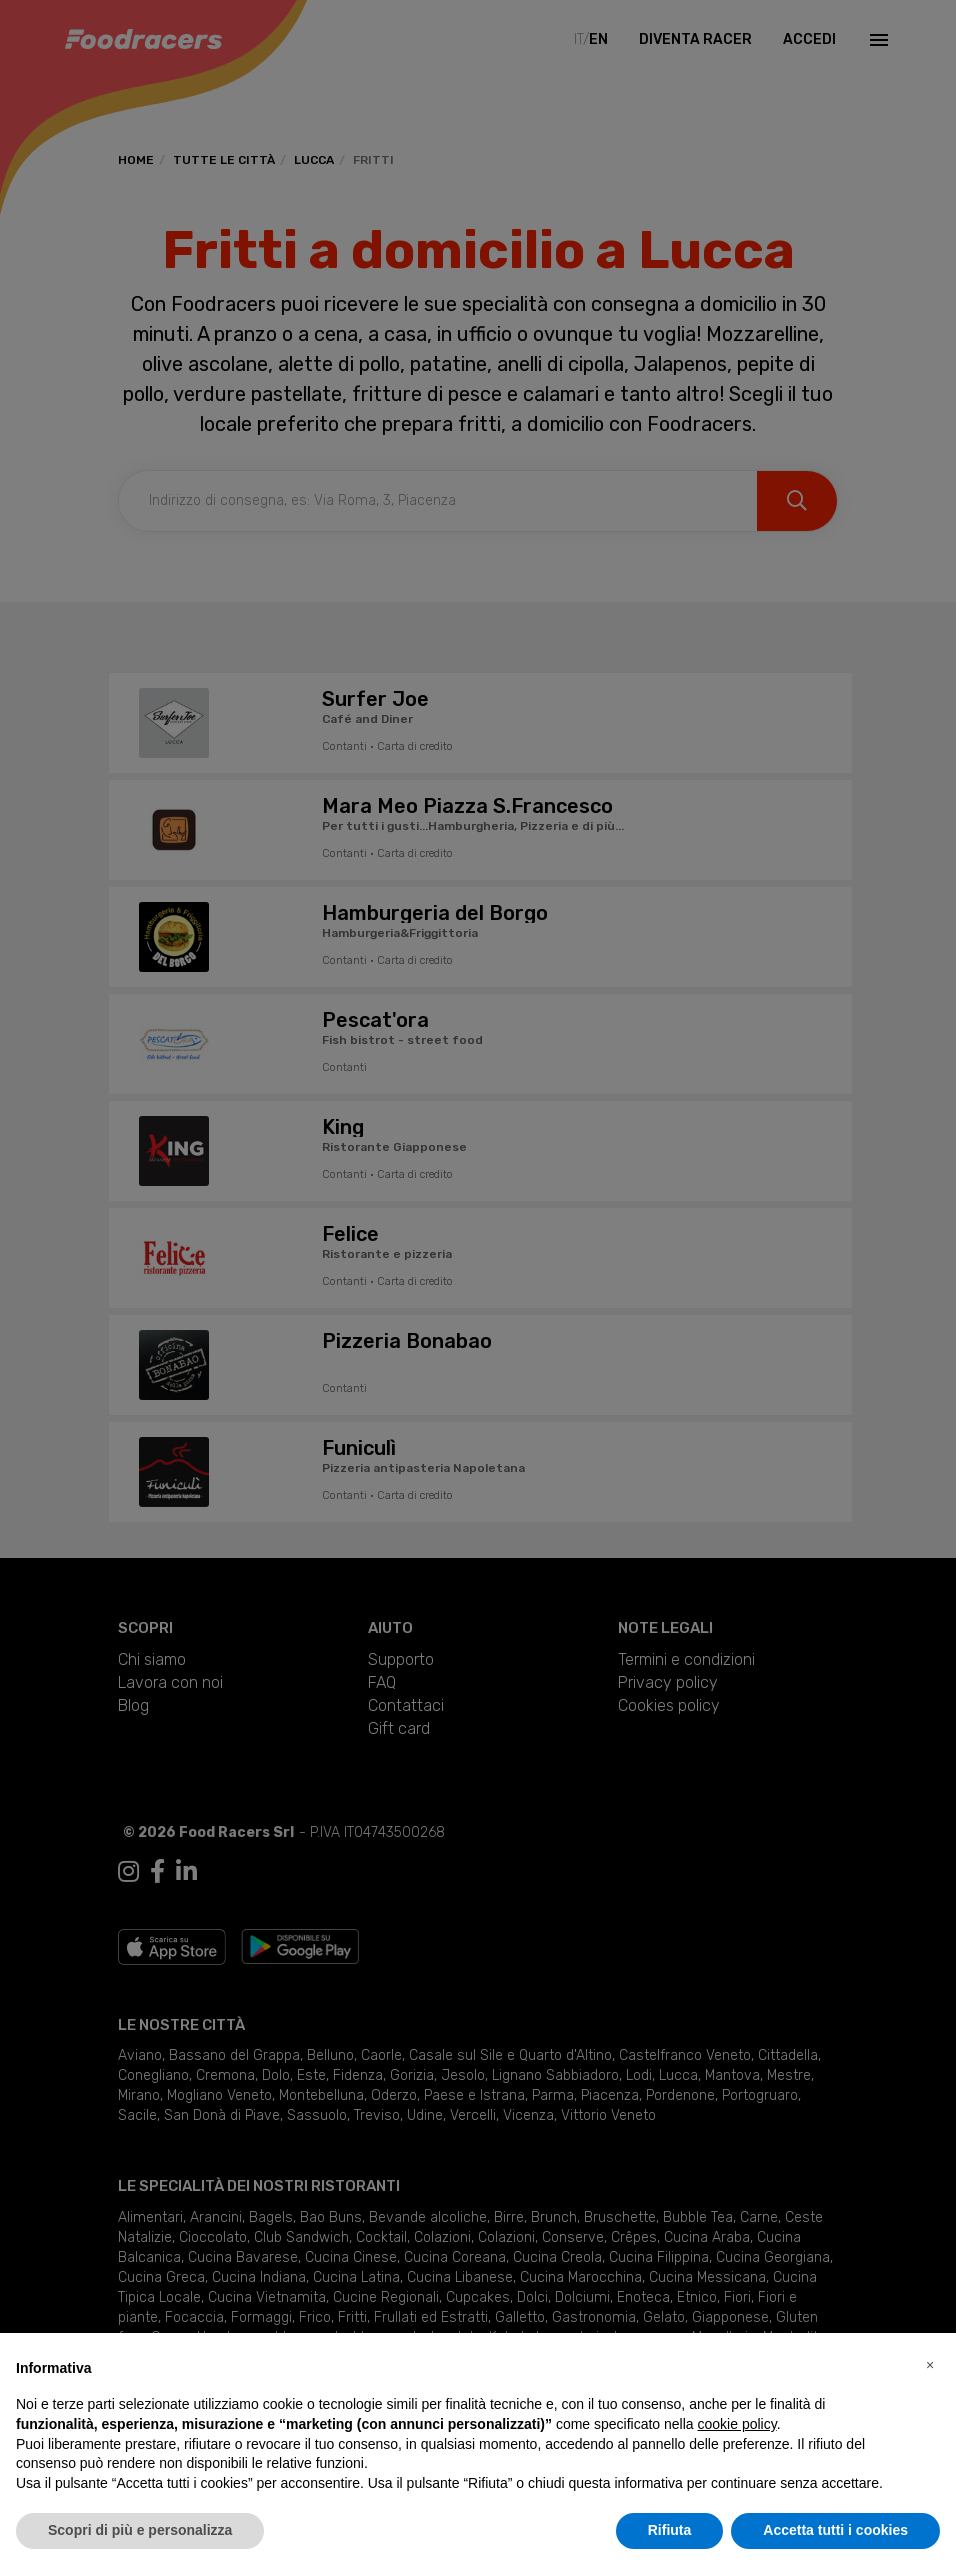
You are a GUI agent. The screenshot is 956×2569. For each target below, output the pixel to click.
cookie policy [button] (737, 2424)
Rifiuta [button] (670, 2530)
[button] (930, 2365)
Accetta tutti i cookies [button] (835, 2530)
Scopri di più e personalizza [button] (140, 2530)
